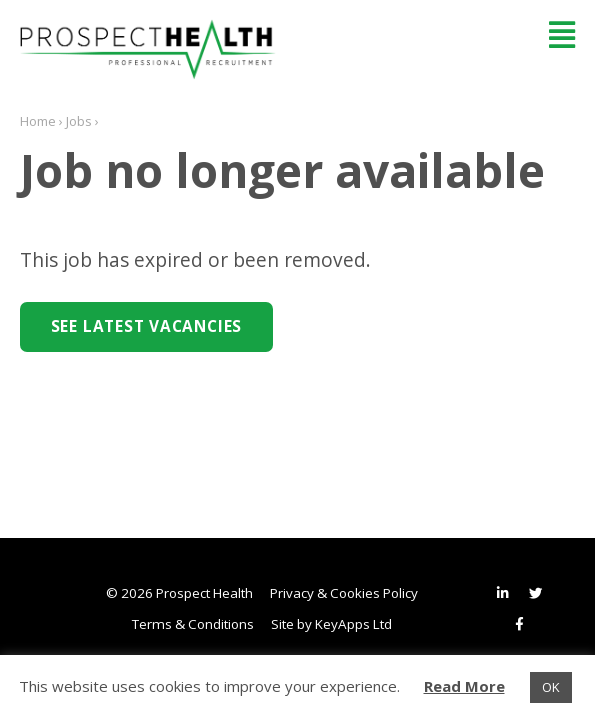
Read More (464, 686)
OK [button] (551, 687)
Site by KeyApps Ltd (331, 624)
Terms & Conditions (193, 624)
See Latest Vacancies (146, 326)
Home (38, 121)
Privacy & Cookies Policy (344, 593)
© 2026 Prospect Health (179, 593)
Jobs (79, 121)
